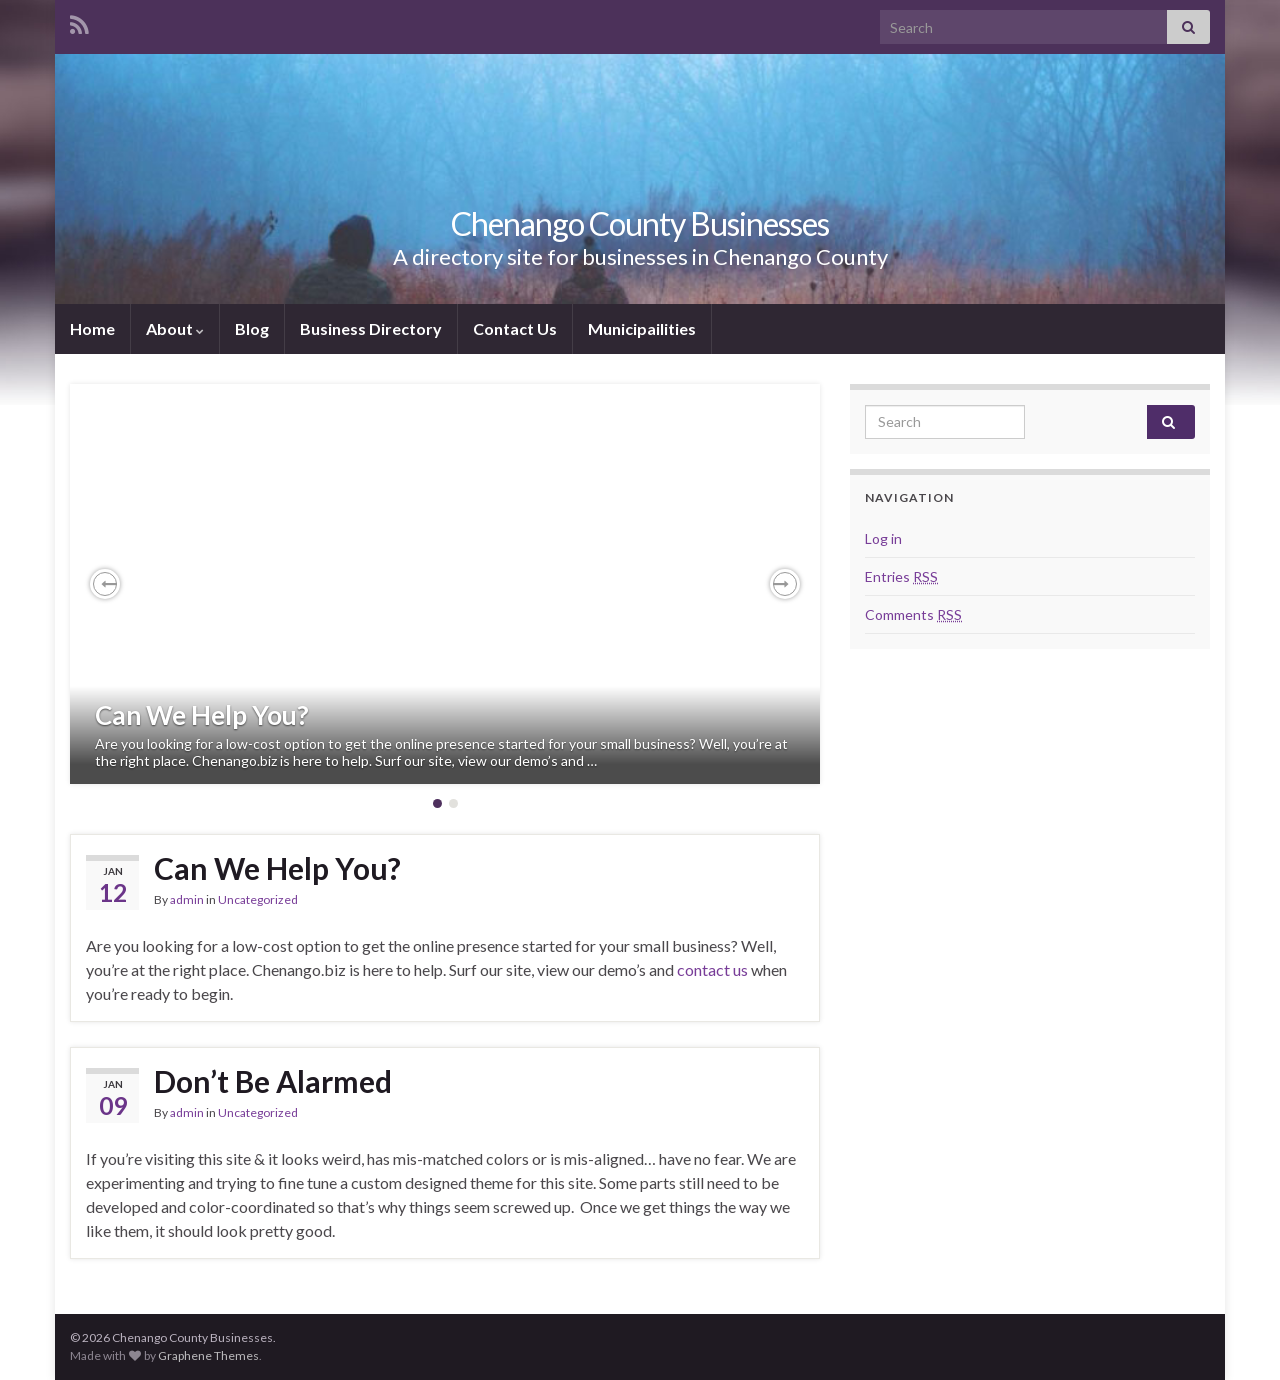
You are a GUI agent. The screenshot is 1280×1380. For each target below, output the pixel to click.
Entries (901, 576)
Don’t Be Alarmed (273, 1081)
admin (187, 899)
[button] (105, 584)
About (175, 328)
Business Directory (371, 328)
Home (92, 328)
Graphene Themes (208, 1355)
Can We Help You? (202, 715)
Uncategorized (258, 899)
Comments (913, 614)
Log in (883, 538)
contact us (712, 969)
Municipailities (642, 328)
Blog (252, 328)
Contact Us (515, 328)
